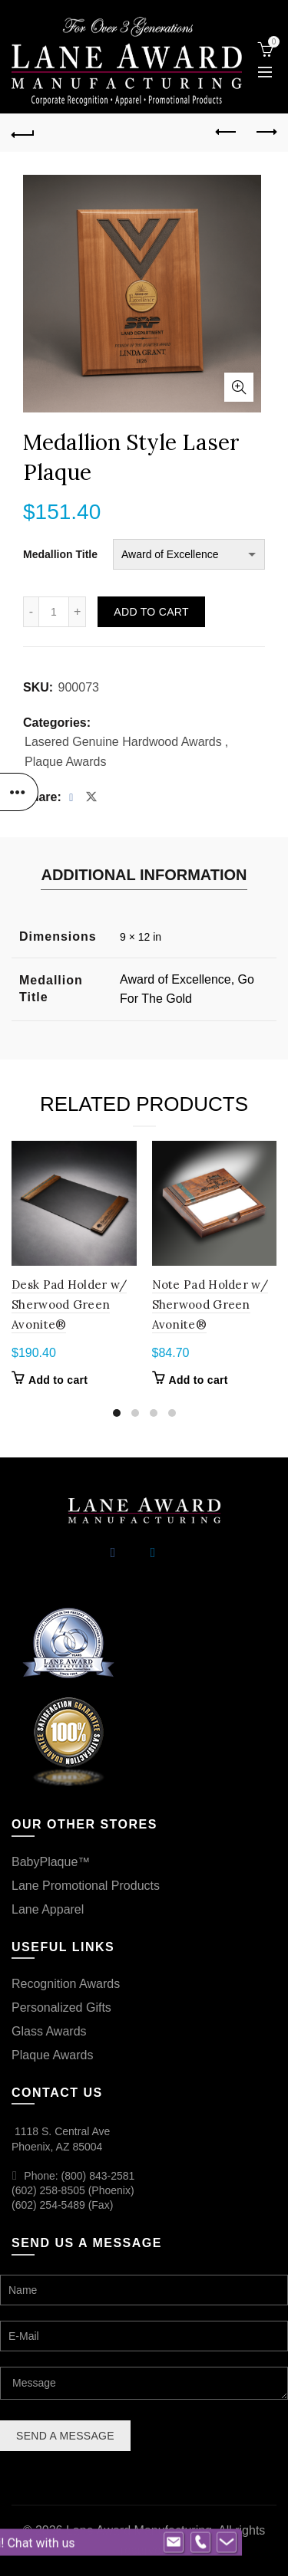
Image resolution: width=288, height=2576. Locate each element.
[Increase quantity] (77, 611)
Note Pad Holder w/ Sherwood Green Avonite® (210, 1304)
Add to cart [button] (58, 1380)
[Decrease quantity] (30, 611)
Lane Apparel (48, 1909)
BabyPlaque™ (51, 1861)
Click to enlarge (238, 387)
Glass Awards (49, 2031)
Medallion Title (60, 554)
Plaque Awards (65, 761)
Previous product (227, 132)
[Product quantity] (53, 611)
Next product (265, 132)
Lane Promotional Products (86, 1885)
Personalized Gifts (61, 2007)
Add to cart (151, 612)
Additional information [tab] (144, 874)
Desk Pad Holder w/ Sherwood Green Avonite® (69, 1304)
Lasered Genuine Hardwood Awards (123, 741)
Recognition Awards (66, 1983)
